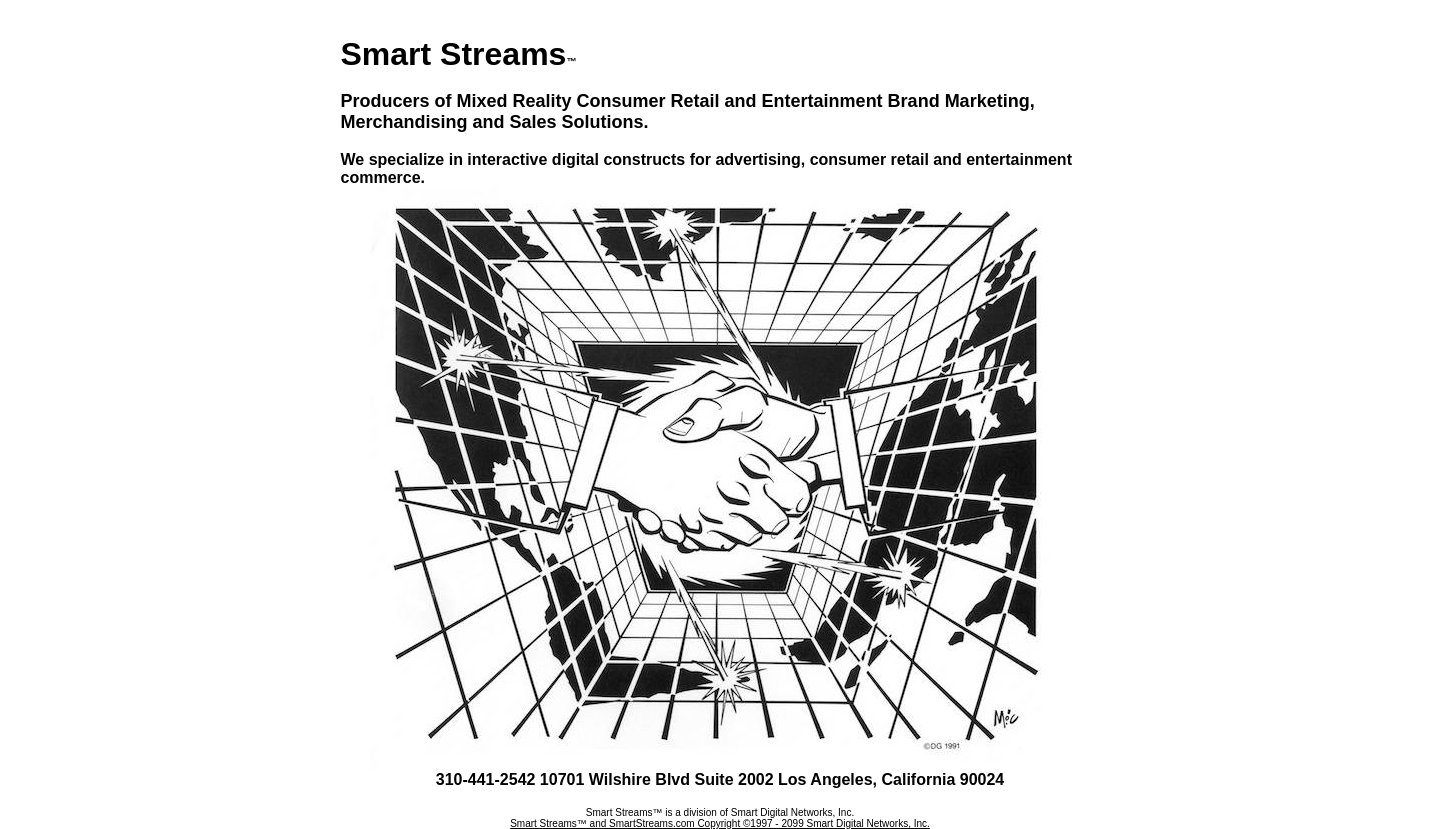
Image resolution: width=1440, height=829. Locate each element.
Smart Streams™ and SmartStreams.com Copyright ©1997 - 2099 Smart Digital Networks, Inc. (720, 823)
